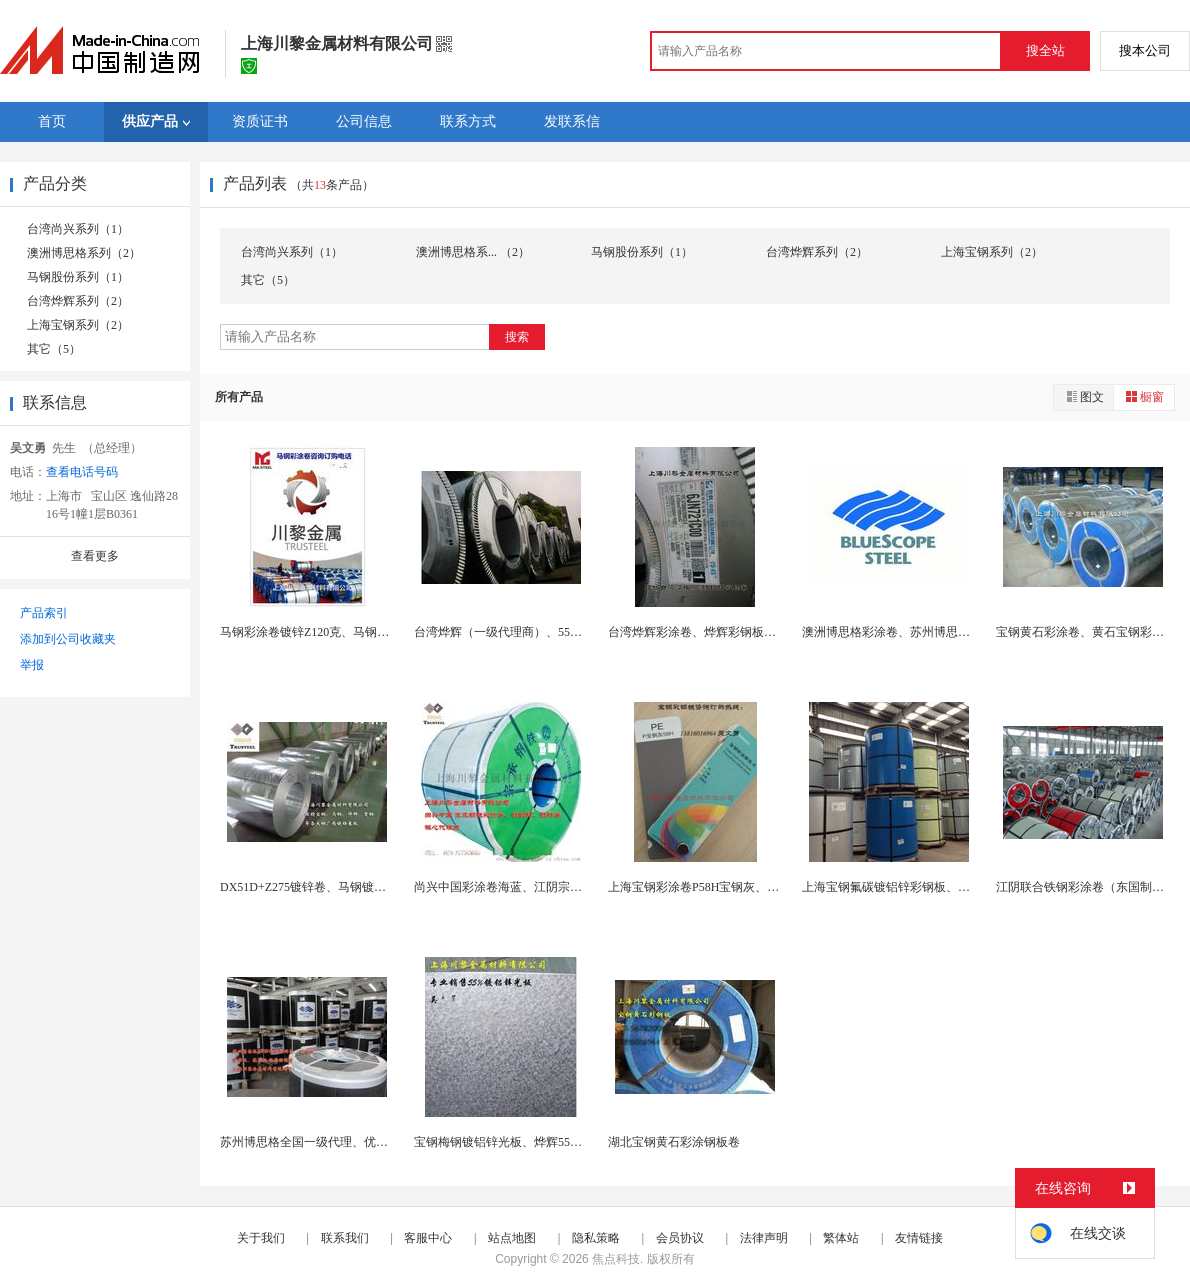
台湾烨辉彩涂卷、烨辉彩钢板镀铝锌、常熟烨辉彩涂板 (752, 632)
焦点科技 (616, 1259)
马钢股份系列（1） (78, 277)
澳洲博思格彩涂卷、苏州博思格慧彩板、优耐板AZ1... (943, 632)
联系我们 (345, 1238)
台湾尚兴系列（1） (78, 229)
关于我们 (261, 1238)
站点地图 (512, 1238)
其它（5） (54, 349)
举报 (32, 665)
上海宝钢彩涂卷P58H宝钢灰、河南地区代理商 (729, 887)
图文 (1084, 396)
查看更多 (95, 556)
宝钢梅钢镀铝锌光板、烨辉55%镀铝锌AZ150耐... (542, 1142)
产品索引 (44, 613)
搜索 (517, 337)
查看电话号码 (82, 472)
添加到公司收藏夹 (68, 639)
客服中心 (428, 1238)
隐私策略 (596, 1238)
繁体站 (841, 1238)
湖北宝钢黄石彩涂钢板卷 (674, 1142)
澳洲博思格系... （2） (473, 252)
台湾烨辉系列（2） (78, 301)
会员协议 (680, 1238)
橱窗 (1144, 396)
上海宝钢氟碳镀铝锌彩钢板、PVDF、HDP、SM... (932, 887)
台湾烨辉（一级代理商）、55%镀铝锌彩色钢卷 (539, 632)
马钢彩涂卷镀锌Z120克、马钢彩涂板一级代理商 (346, 632)
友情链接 (919, 1238)
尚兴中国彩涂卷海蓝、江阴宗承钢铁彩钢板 (528, 887)
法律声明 (764, 1238)
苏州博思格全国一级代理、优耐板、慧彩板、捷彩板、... (368, 1142)
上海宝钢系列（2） (78, 325)
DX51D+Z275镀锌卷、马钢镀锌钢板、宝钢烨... (343, 887)
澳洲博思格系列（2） (84, 253)
